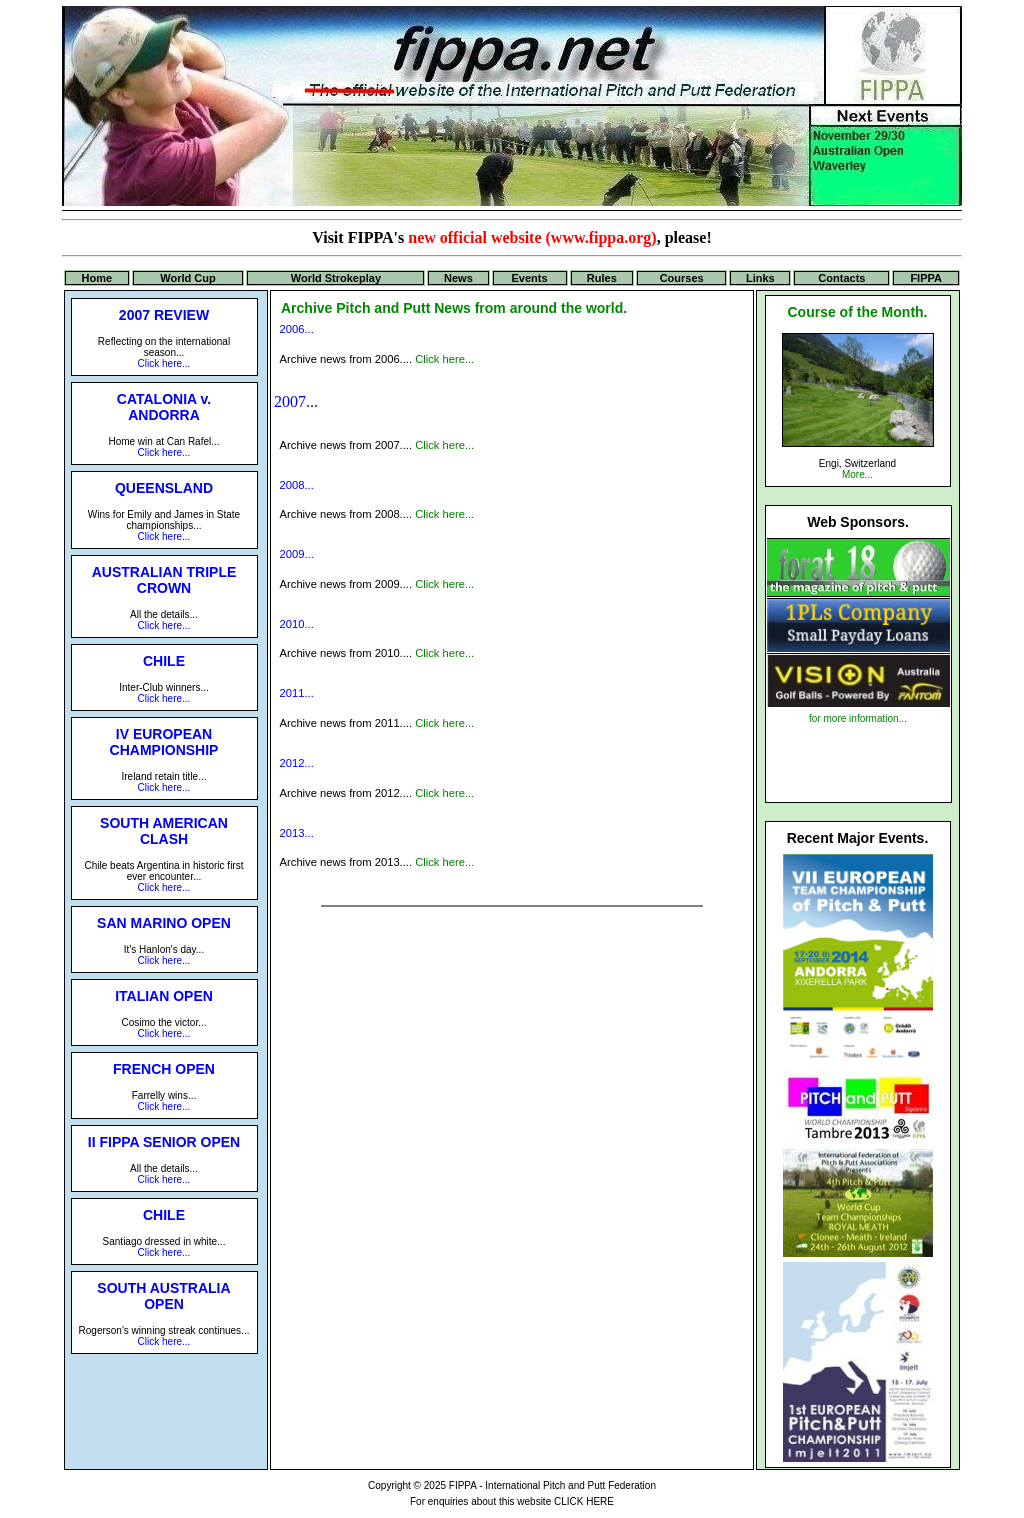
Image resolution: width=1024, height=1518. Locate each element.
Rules (602, 278)
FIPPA (926, 278)
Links (760, 278)
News (458, 278)
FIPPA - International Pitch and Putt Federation (552, 1485)
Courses (682, 278)
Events (530, 278)
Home (97, 278)
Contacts (841, 278)
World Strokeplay (336, 278)
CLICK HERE (584, 1501)
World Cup (187, 278)
